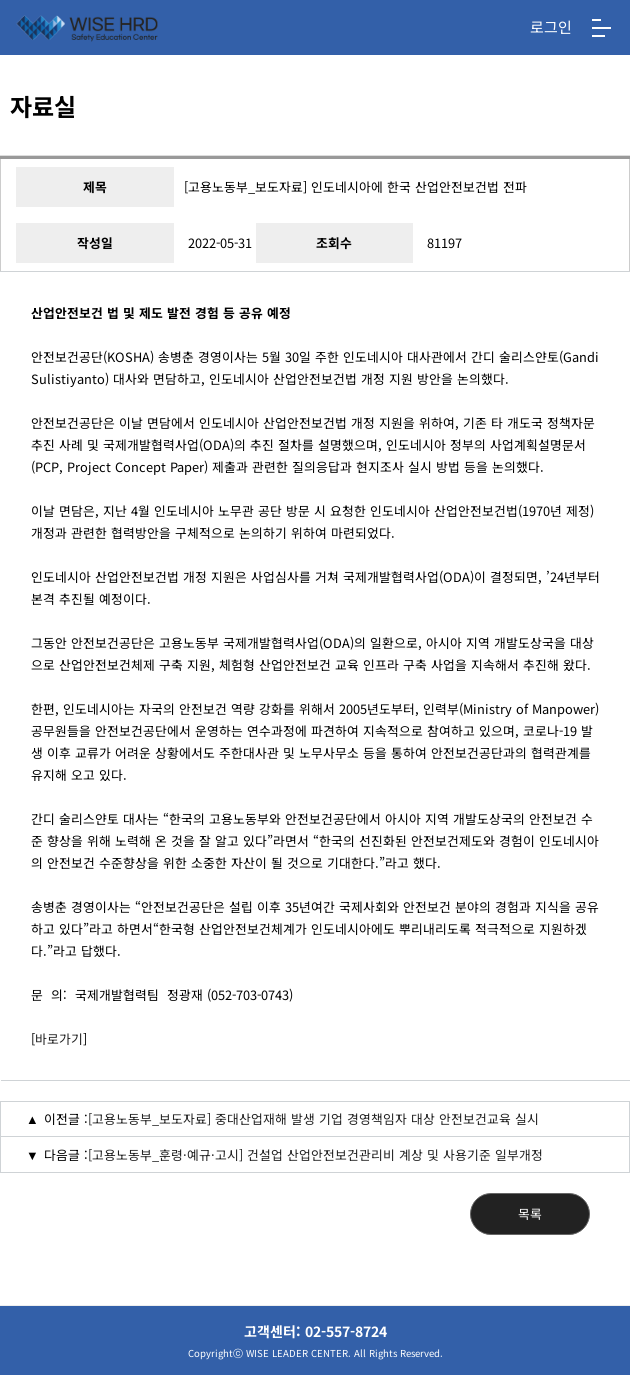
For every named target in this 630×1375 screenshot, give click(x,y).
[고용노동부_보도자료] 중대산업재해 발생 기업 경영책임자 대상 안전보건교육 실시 (313, 1118)
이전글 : (66, 1118)
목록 (530, 1213)
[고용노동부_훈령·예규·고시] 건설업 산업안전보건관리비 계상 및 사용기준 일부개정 (315, 1154)
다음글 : (66, 1154)
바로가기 (59, 1038)
